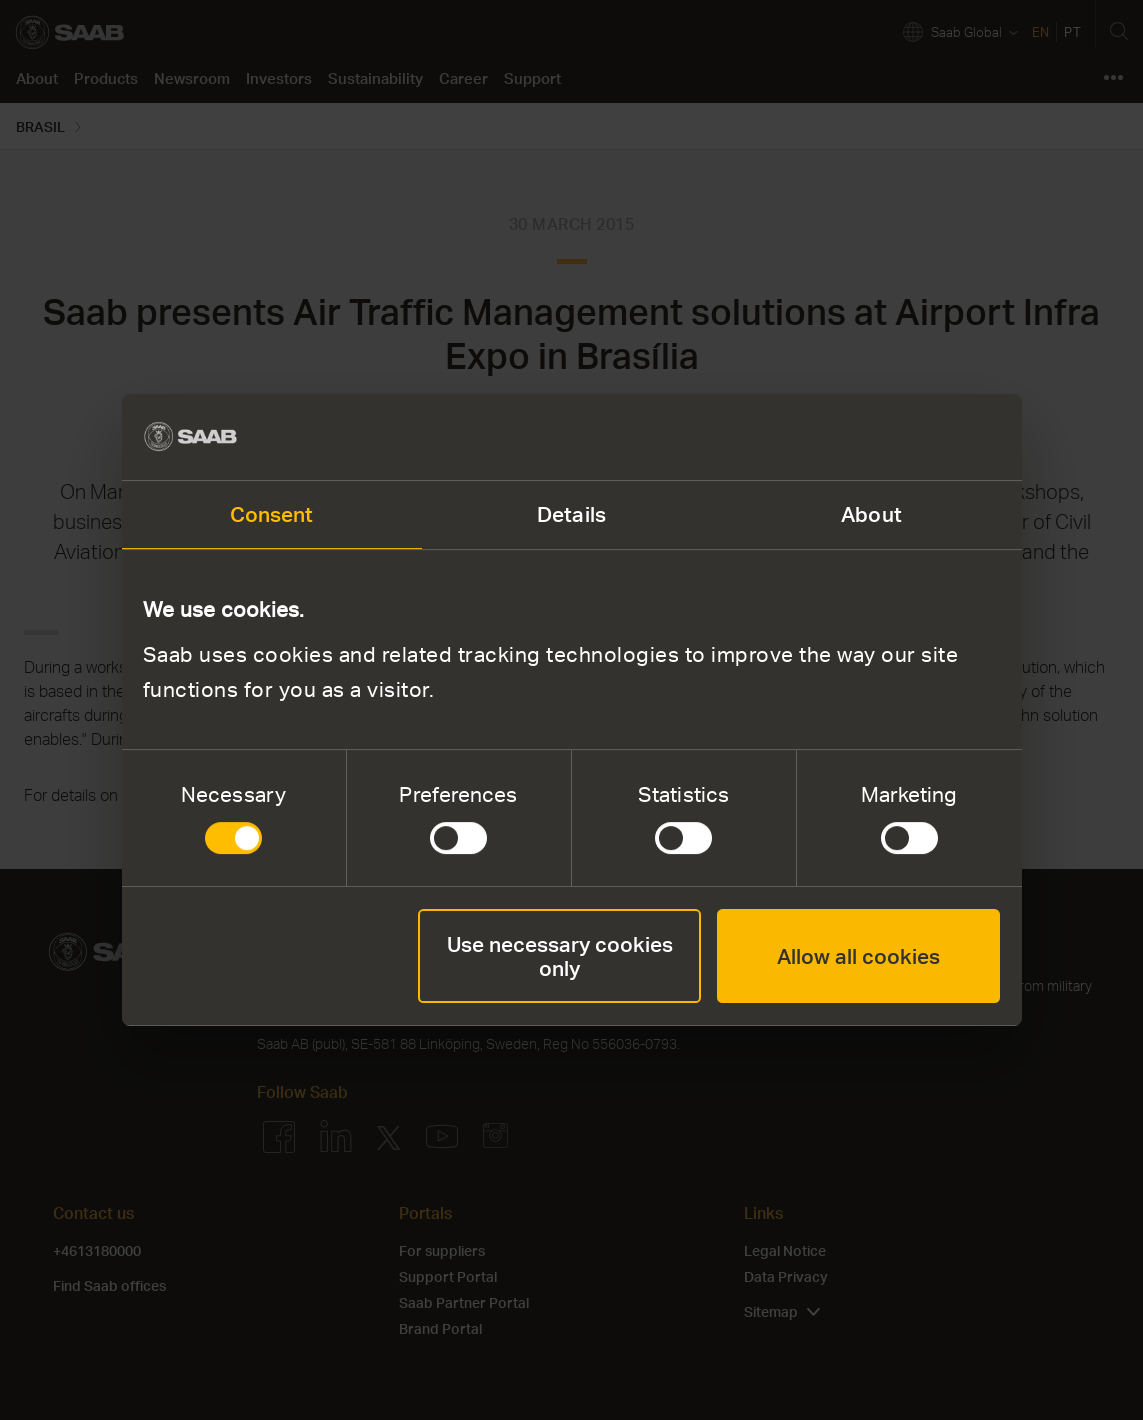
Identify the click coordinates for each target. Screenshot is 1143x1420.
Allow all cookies (858, 955)
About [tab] (871, 513)
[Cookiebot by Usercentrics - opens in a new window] (912, 437)
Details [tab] (571, 513)
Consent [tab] (272, 513)
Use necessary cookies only (560, 955)
